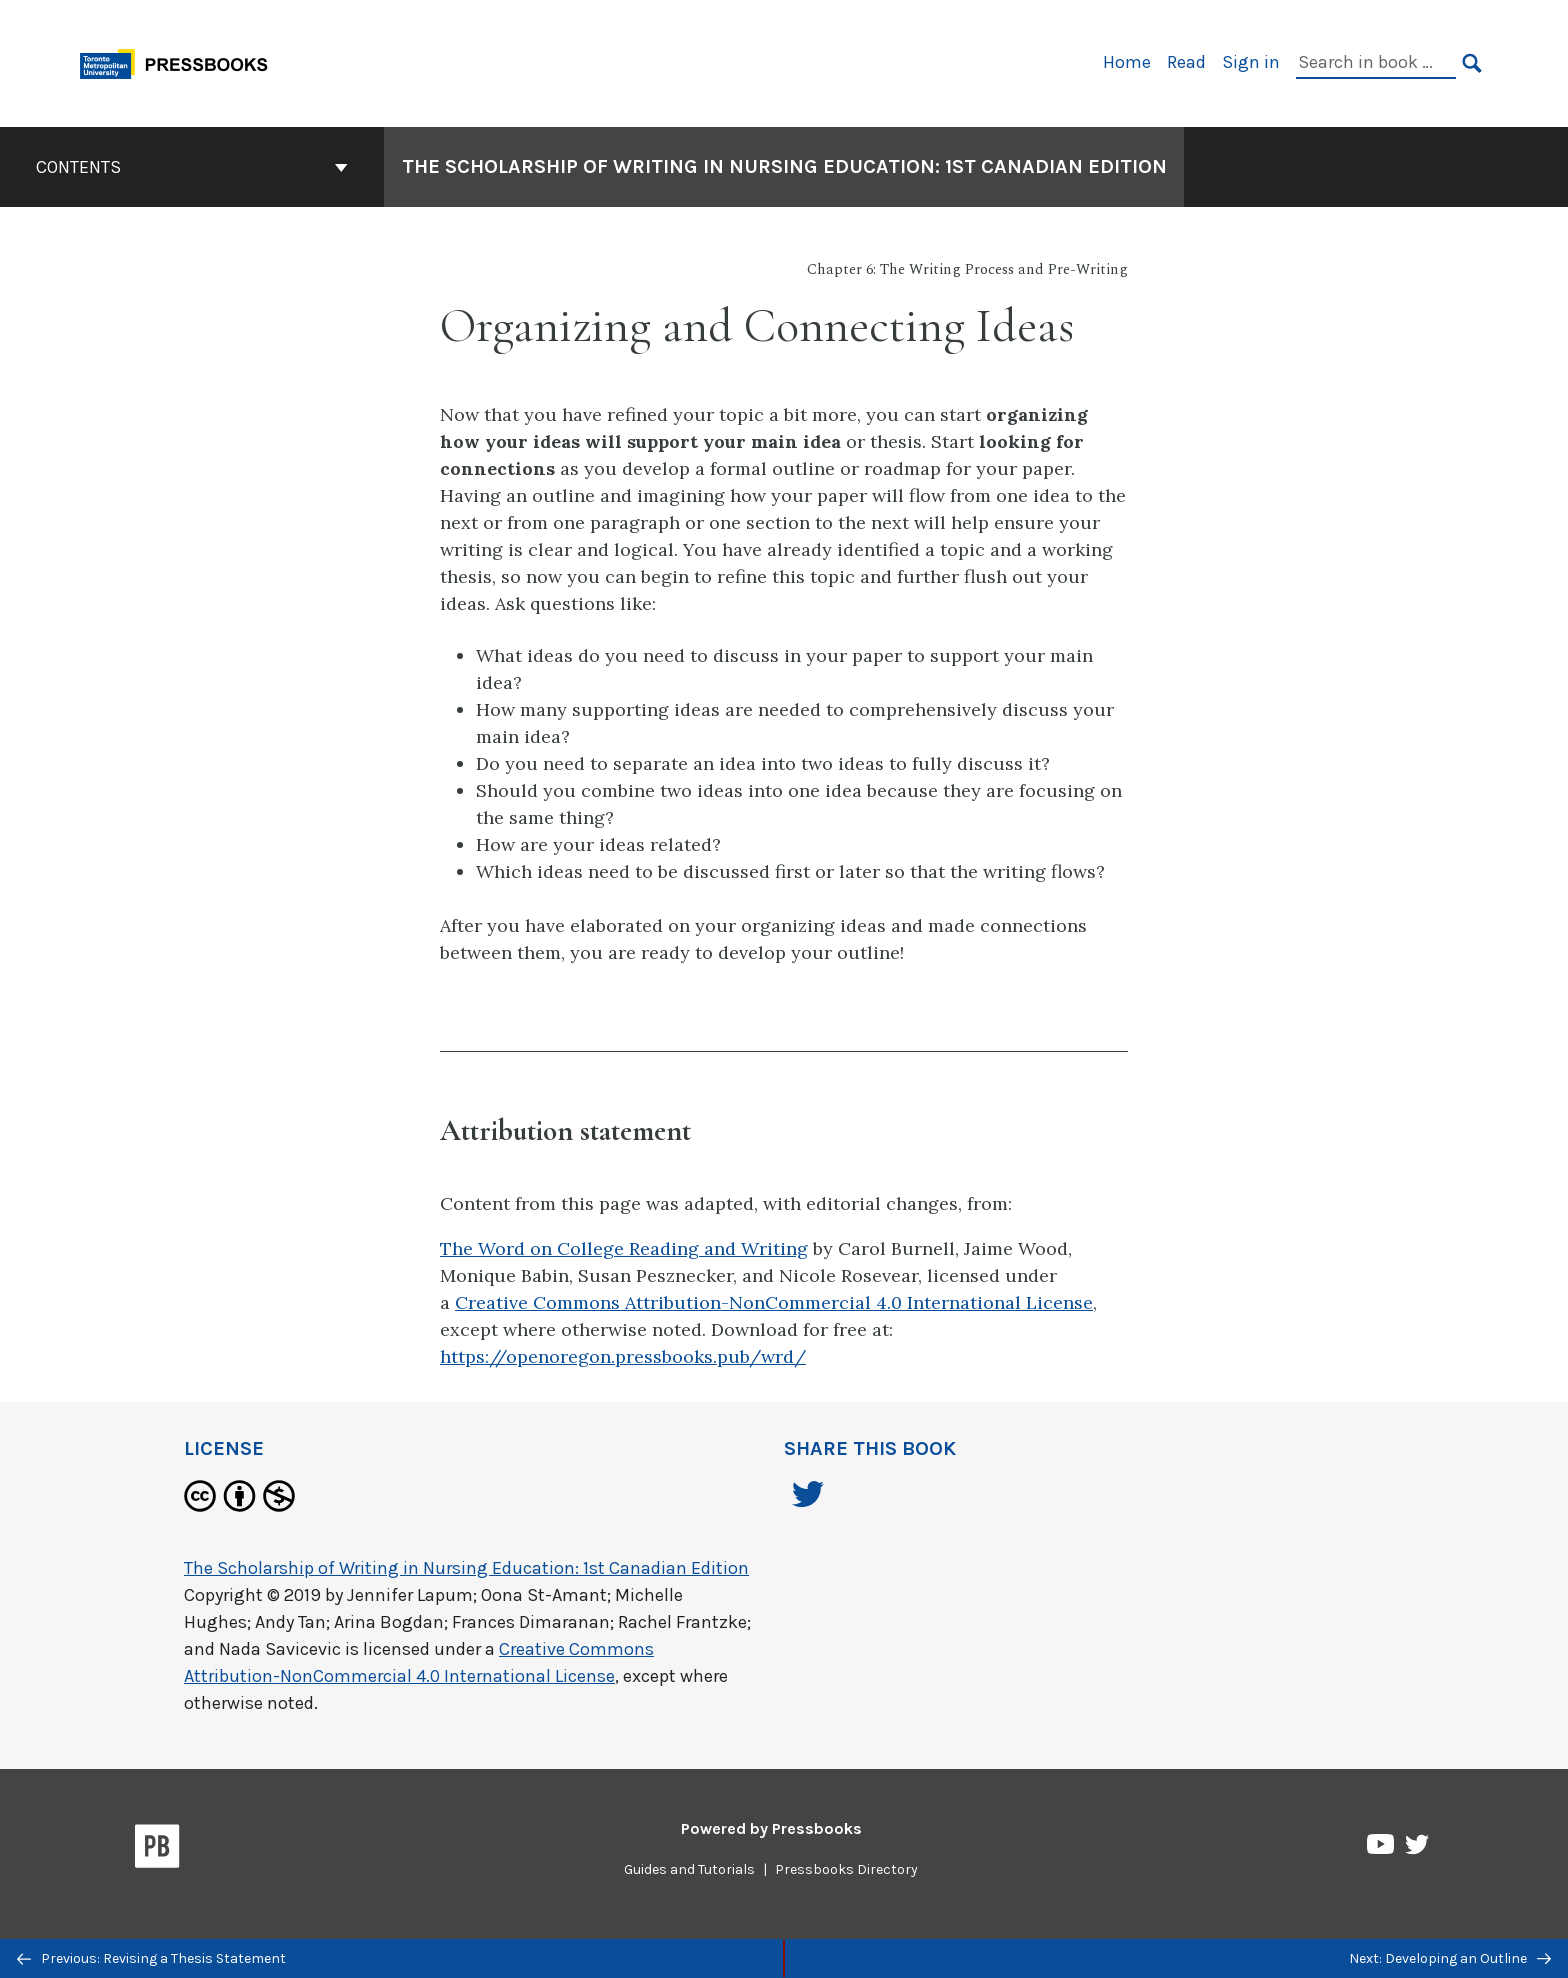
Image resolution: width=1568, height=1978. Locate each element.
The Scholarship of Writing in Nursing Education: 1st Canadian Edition (466, 1568)
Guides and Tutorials (689, 1869)
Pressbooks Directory (846, 1869)
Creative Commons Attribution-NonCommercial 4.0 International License (774, 1302)
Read (1186, 62)
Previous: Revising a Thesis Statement (151, 1958)
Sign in (1251, 62)
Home (1127, 62)
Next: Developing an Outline (1450, 1958)
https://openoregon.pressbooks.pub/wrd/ (623, 1356)
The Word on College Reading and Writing (624, 1248)
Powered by (771, 1828)
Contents (192, 167)
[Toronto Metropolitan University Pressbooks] (181, 61)
